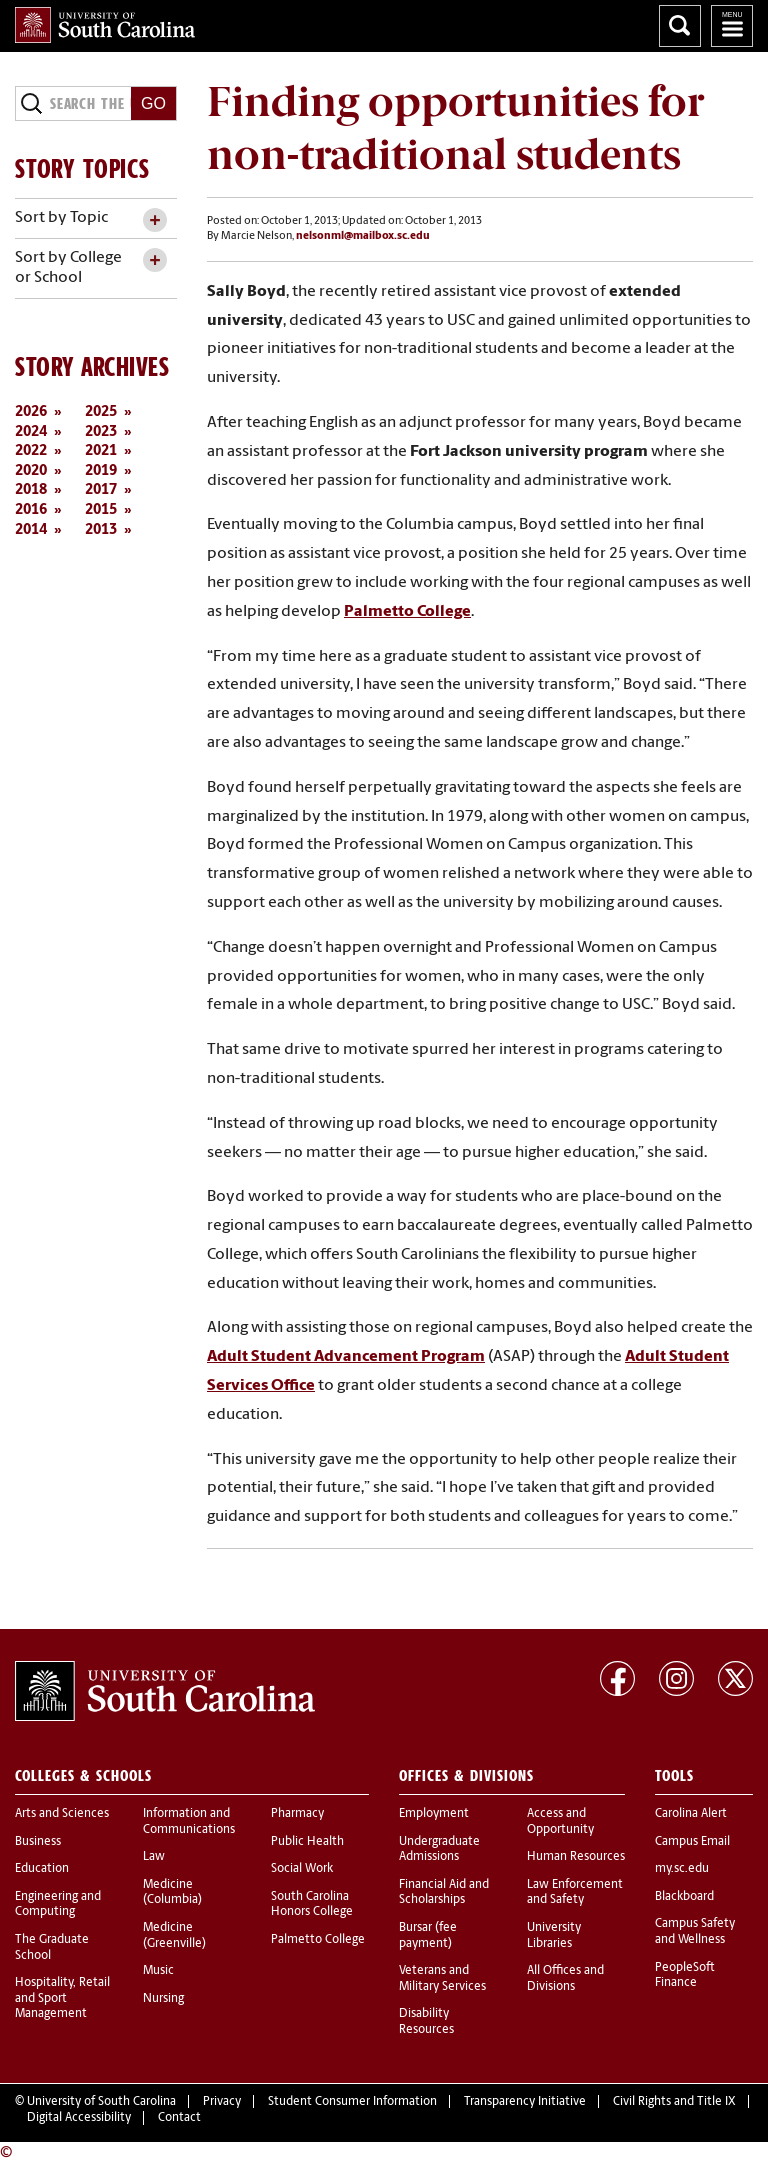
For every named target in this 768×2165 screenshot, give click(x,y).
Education (42, 1869)
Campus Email (692, 1842)
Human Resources (576, 1857)
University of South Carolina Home (105, 25)
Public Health (307, 1842)
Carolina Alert (691, 1814)
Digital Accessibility (79, 2118)
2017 (101, 490)
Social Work (302, 1869)
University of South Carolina (101, 2102)
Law (154, 1857)
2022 (31, 451)
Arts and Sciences (62, 1814)
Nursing (163, 1999)
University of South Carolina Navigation (732, 26)
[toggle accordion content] (154, 220)
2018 (31, 490)
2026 (31, 412)
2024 (31, 432)
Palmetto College (318, 1940)
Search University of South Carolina (680, 26)
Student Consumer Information (352, 2102)
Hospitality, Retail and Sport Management (62, 1998)
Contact (179, 2118)
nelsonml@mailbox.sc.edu (363, 236)
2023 (101, 432)
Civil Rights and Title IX (674, 2102)
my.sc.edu (682, 1869)
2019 (101, 471)
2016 (31, 510)
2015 (101, 510)
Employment (434, 1814)
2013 (101, 530)
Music (158, 1971)
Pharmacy (297, 1814)
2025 (101, 412)
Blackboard (684, 1897)
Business (38, 1842)
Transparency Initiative (525, 2102)
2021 (101, 451)
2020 (31, 471)
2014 (31, 530)
